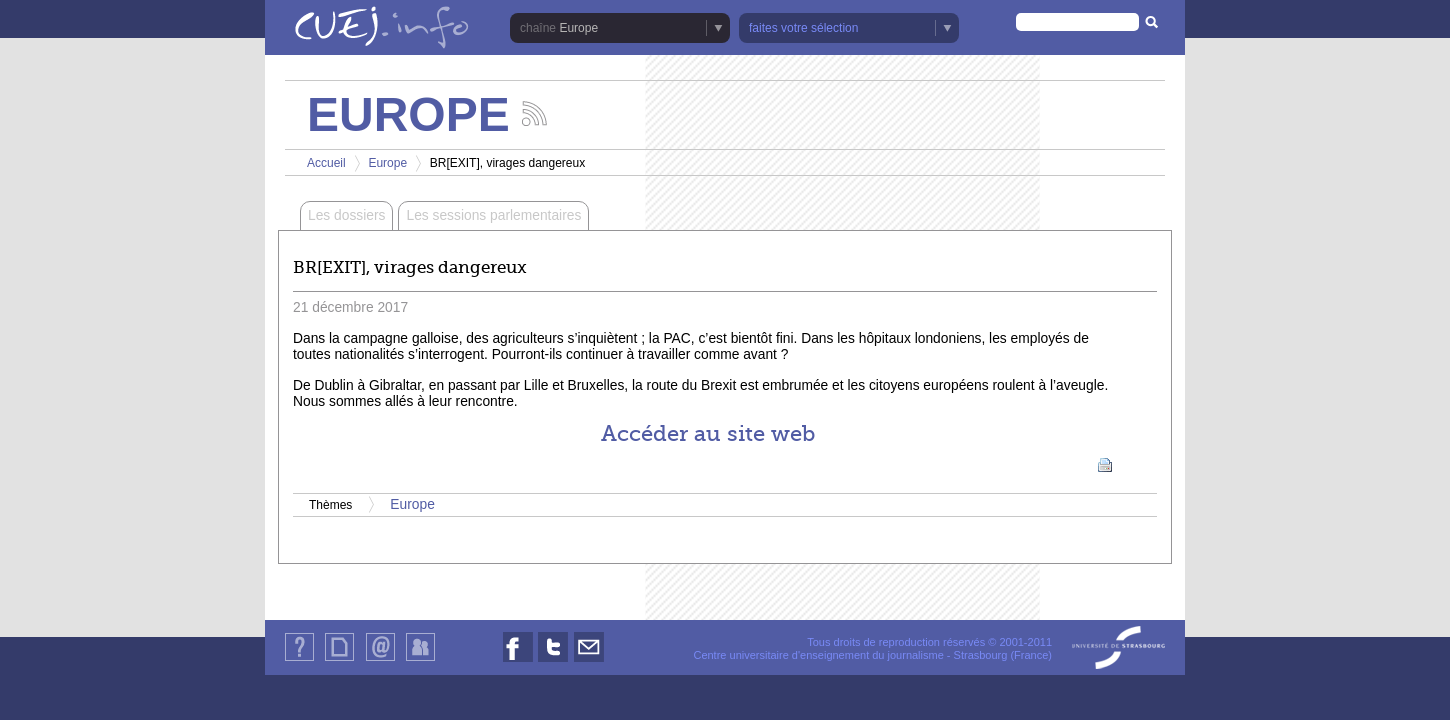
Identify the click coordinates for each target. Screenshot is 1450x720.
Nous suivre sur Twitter (553, 661)
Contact (380, 660)
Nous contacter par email (589, 661)
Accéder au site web (708, 434)
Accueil (326, 163)
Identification (420, 660)
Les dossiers (346, 215)
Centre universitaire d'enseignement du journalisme (818, 655)
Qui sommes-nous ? (299, 660)
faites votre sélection (803, 28)
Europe (578, 28)
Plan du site (339, 660)
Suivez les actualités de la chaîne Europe (534, 113)
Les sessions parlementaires (493, 215)
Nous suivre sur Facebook (518, 661)
